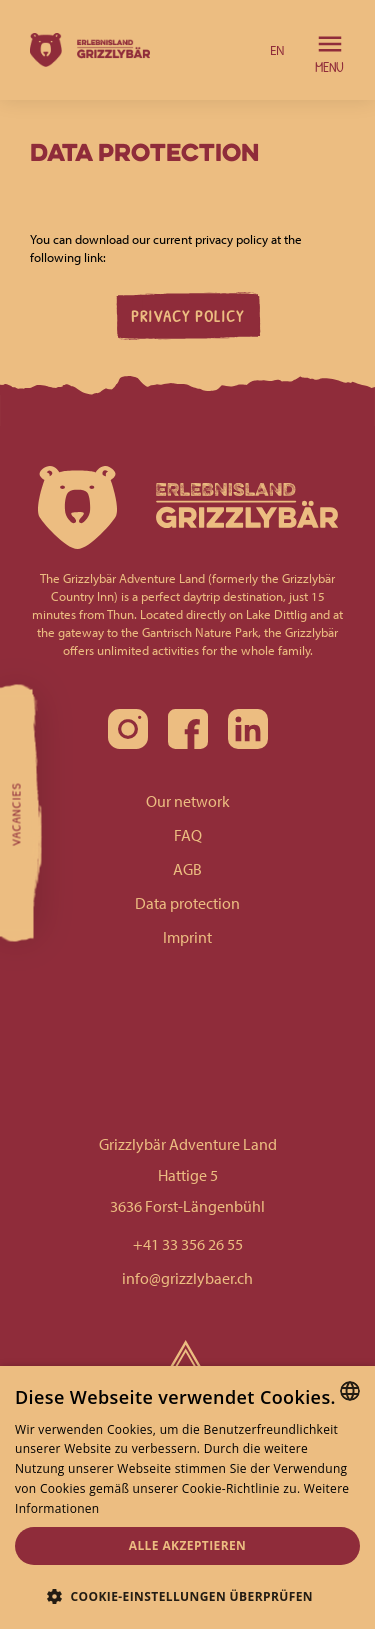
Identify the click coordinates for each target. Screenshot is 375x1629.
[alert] (187, 1497)
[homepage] (85, 50)
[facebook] (188, 729)
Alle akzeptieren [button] (188, 1545)
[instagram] (128, 729)
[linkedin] (248, 729)
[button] (277, 50)
